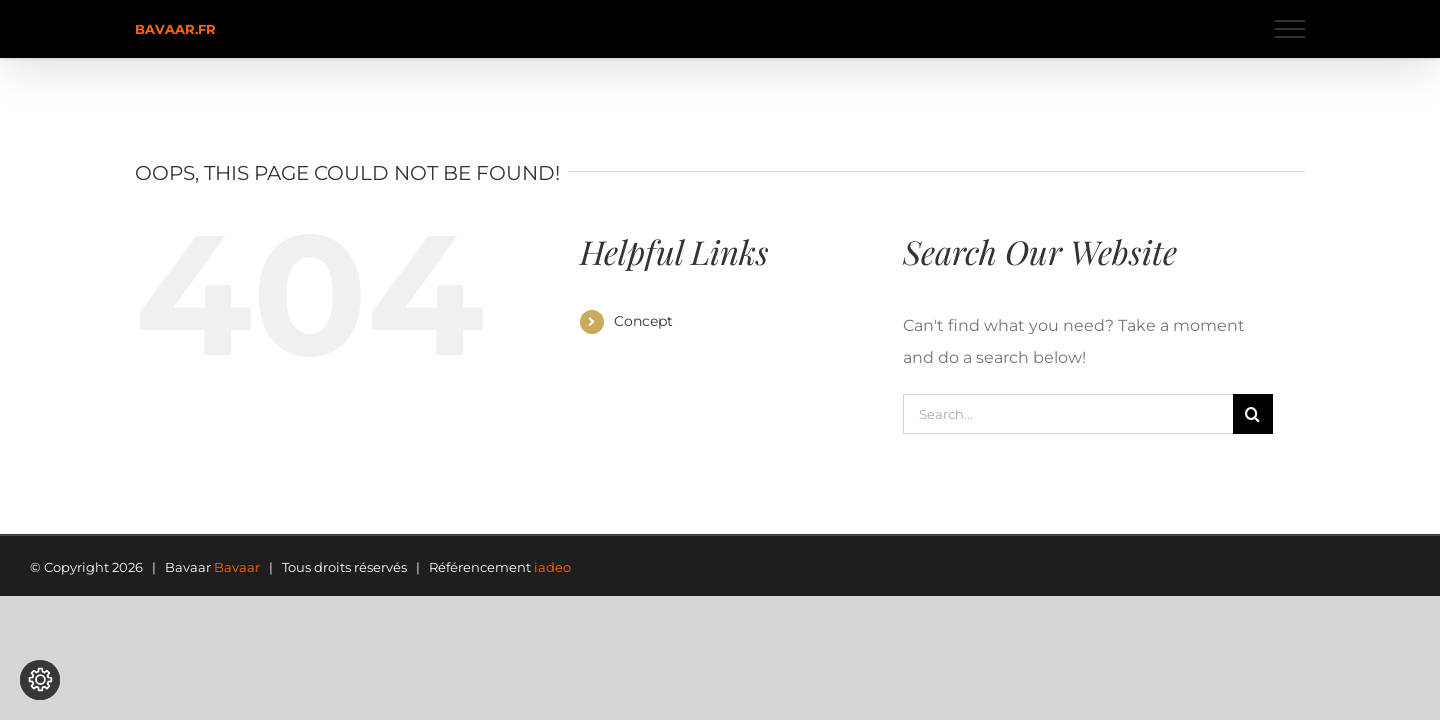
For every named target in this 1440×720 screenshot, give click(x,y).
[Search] (1253, 414)
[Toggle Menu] (1290, 29)
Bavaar (237, 567)
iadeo (552, 567)
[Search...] (1068, 414)
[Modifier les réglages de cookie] (40, 680)
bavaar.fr (175, 29)
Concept (643, 321)
